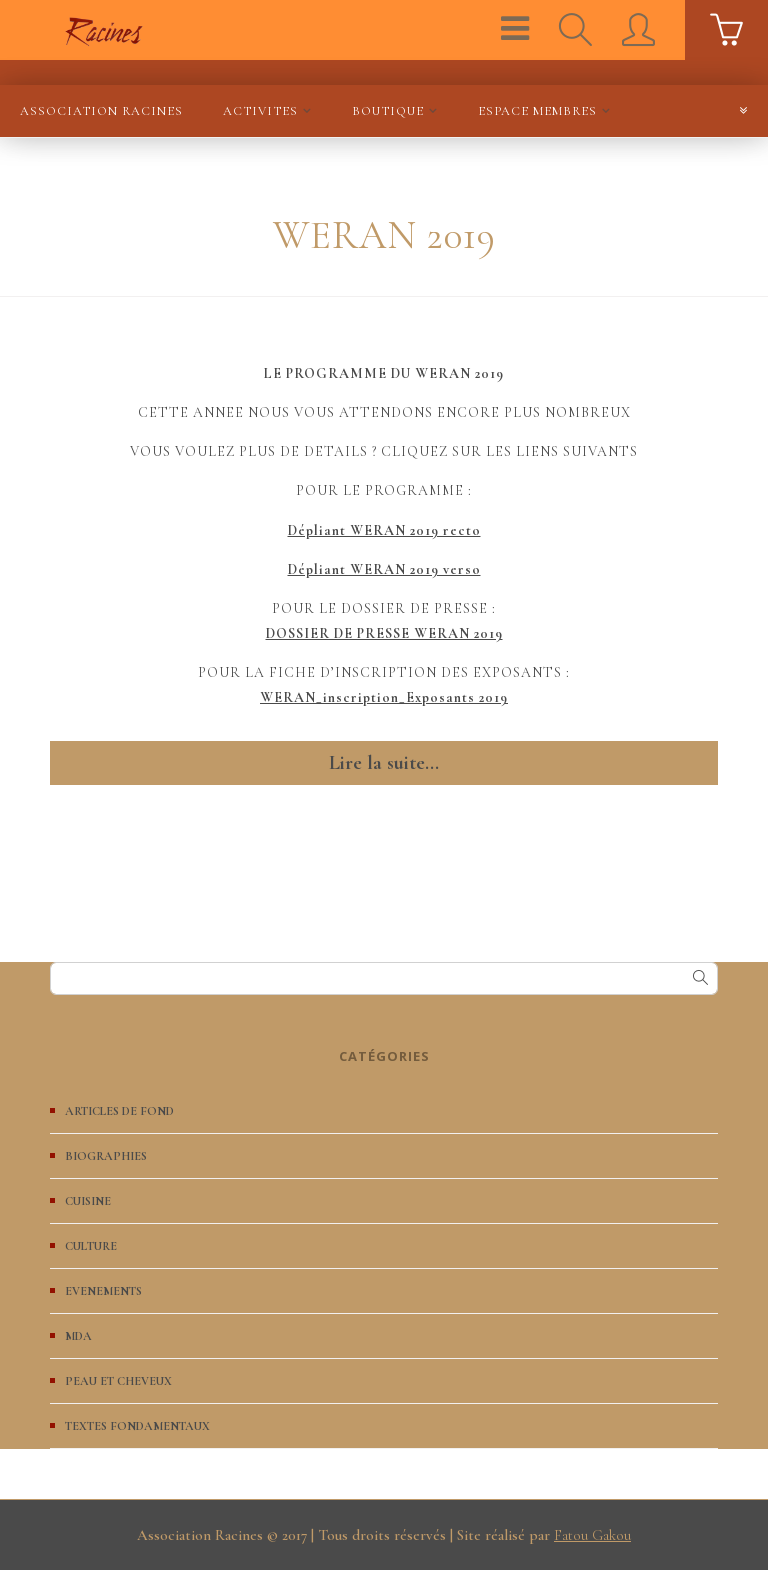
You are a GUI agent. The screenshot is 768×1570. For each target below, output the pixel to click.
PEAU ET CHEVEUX (118, 1381)
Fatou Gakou (592, 1535)
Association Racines (101, 111)
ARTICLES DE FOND (119, 1111)
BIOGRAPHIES (106, 1156)
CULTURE (91, 1246)
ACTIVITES (260, 111)
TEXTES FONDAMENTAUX (137, 1426)
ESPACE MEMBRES (537, 111)
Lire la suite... (384, 763)
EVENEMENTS (103, 1291)
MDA (78, 1336)
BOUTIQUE (388, 111)
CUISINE (88, 1201)
